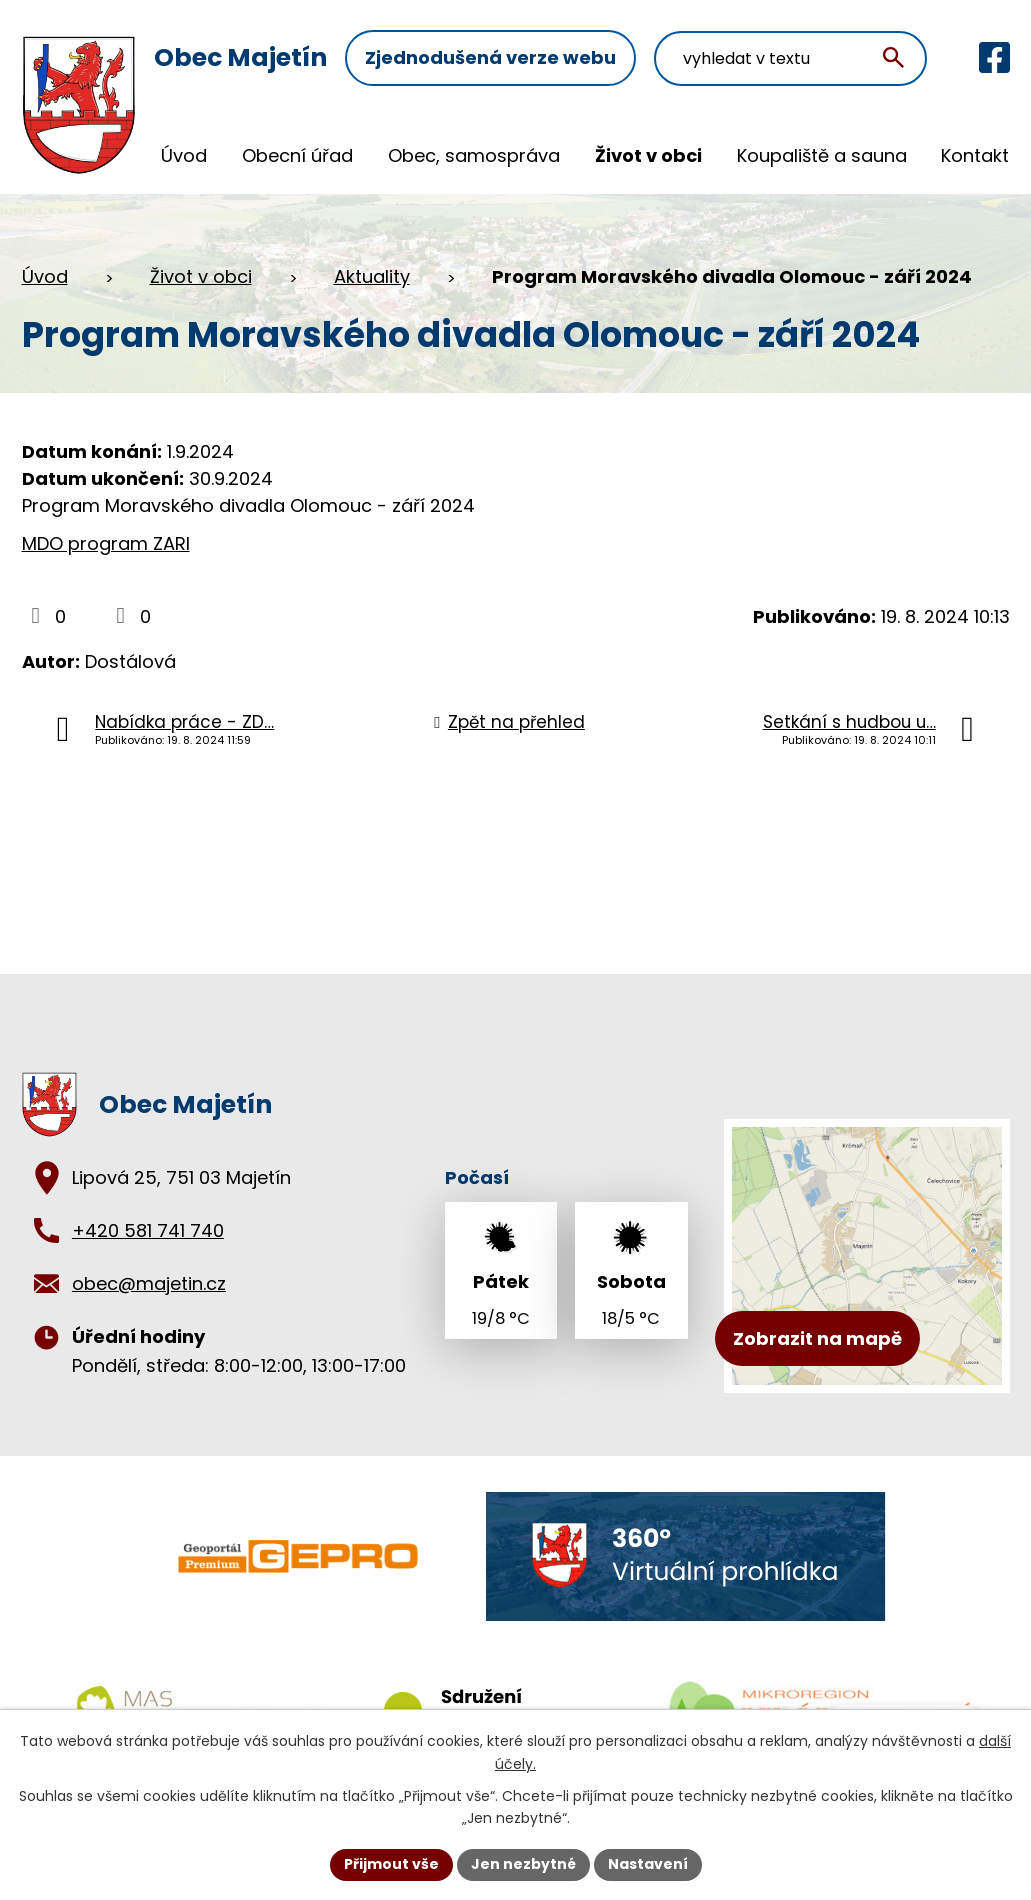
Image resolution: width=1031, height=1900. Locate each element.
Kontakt (975, 155)
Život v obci (648, 155)
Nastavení (648, 1864)
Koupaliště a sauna (822, 155)
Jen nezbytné (523, 1864)
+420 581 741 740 (148, 1230)
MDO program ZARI (106, 543)
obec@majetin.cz (149, 1283)
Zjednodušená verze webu (490, 57)
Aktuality (372, 276)
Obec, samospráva (474, 155)
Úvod (184, 155)
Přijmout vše (391, 1864)
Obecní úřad (297, 155)
